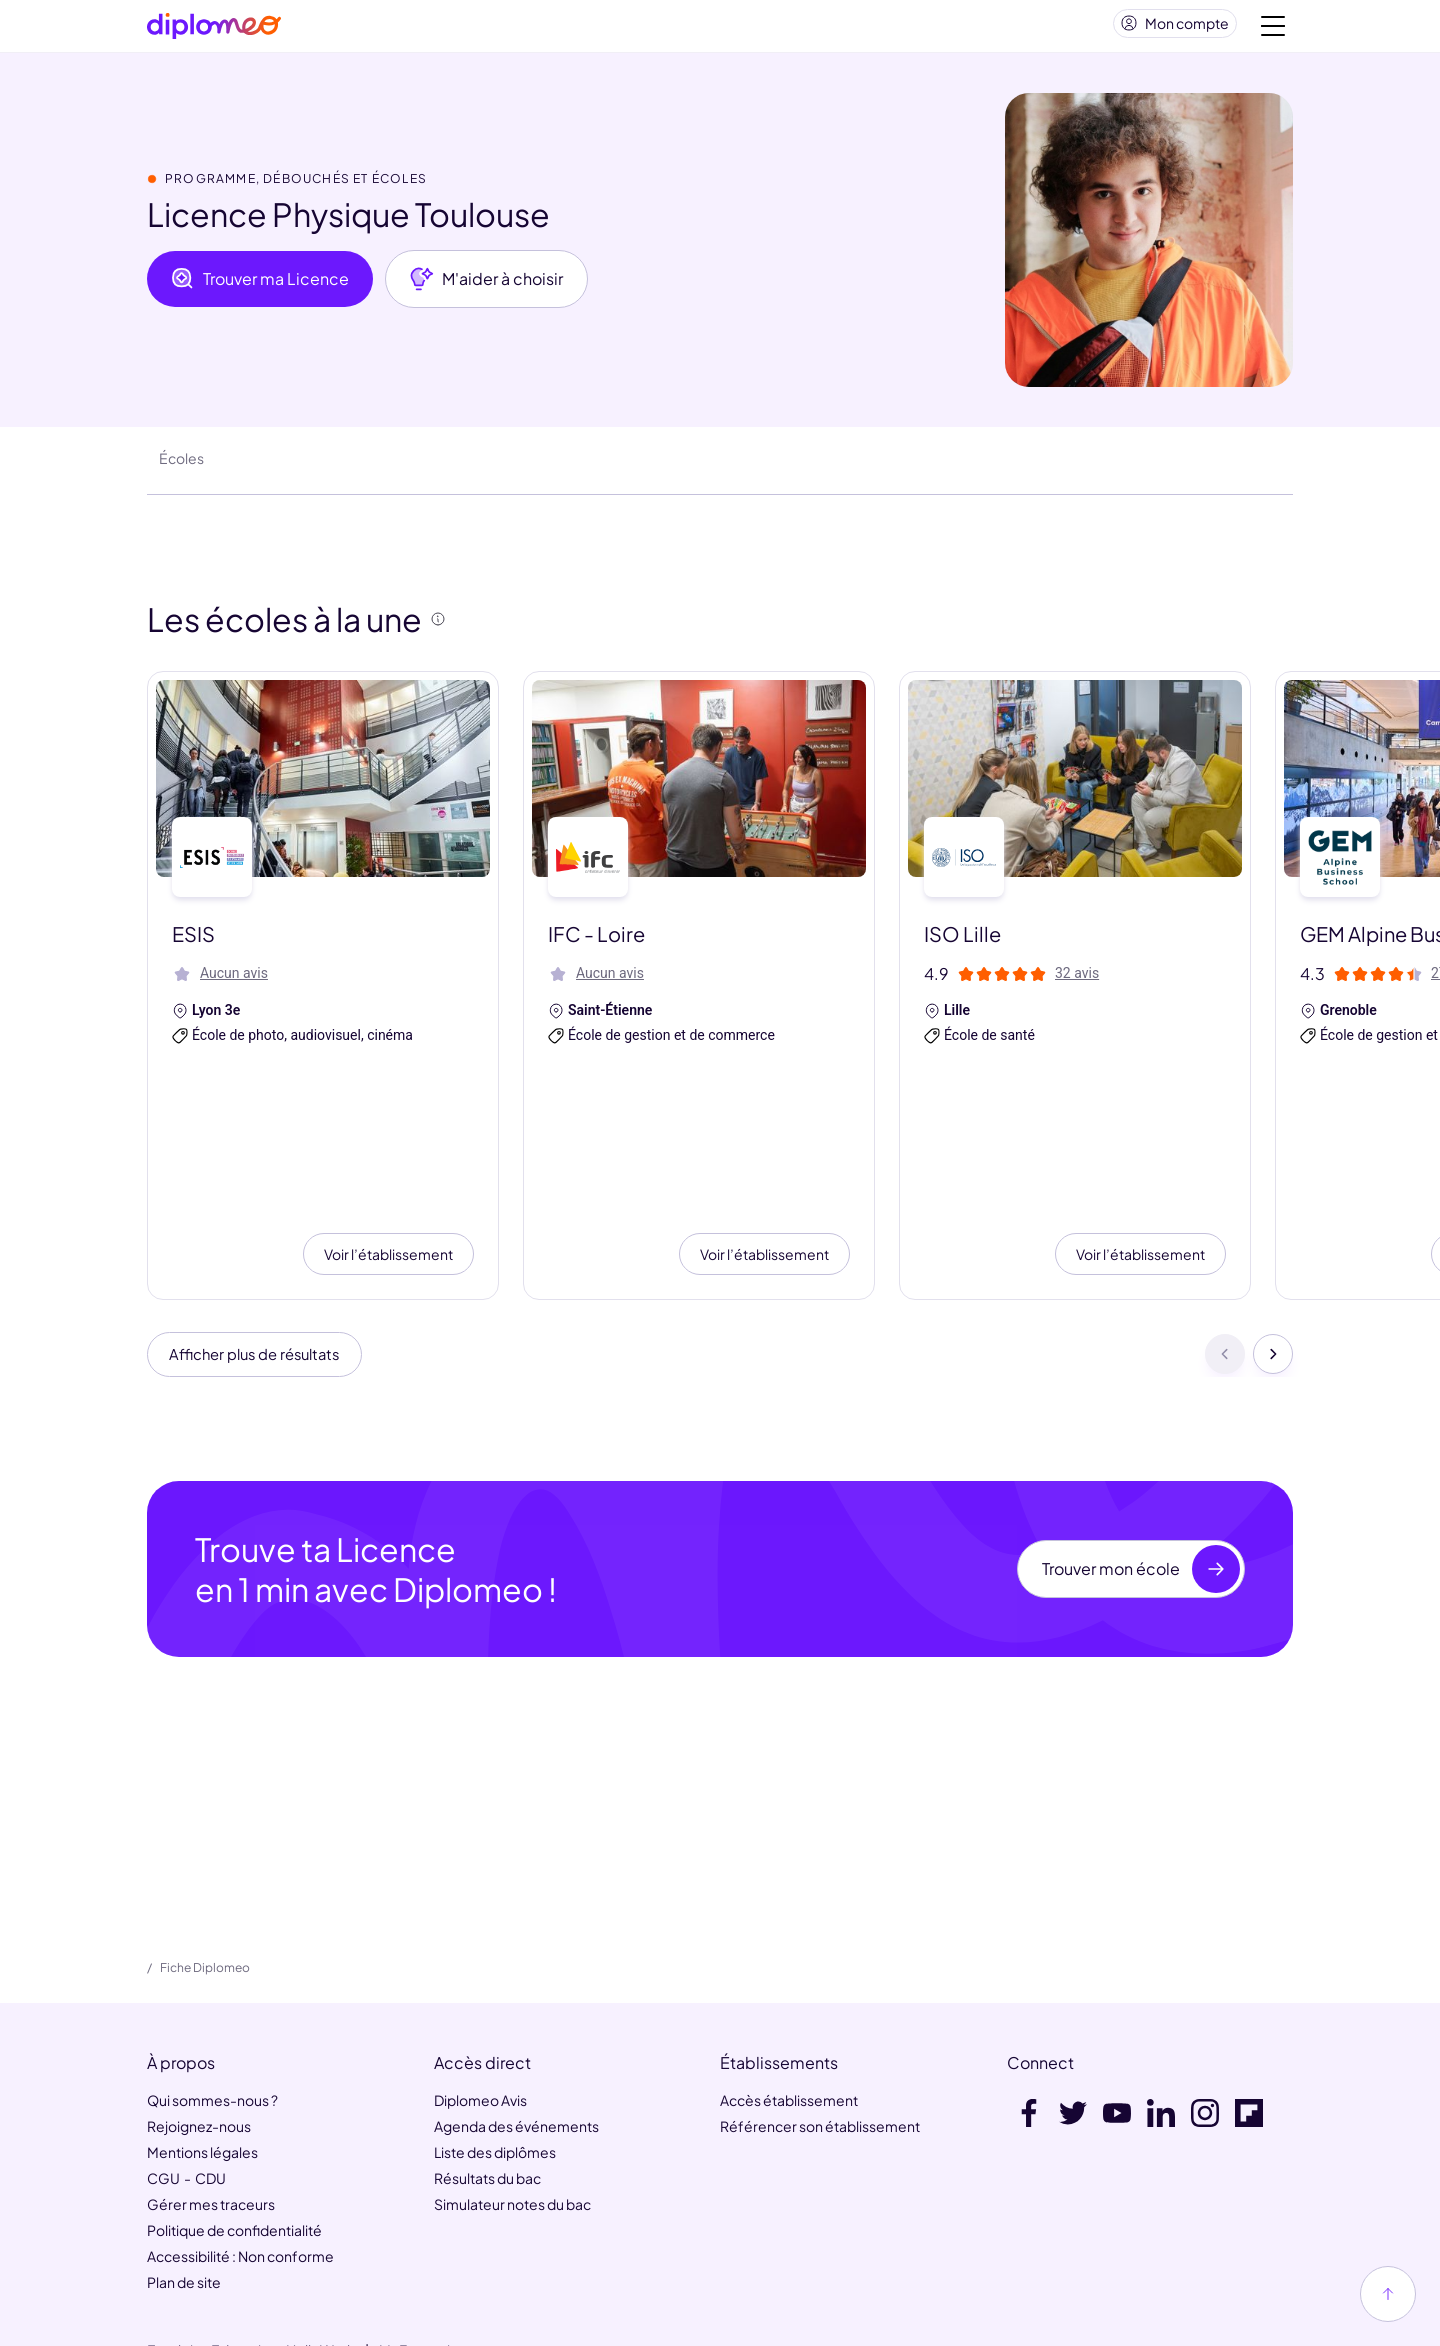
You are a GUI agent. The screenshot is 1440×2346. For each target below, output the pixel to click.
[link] (675, 2318)
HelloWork (320, 2243)
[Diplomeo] (214, 30)
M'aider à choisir (486, 287)
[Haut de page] (1388, 2294)
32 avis (1077, 981)
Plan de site (184, 2175)
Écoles (181, 466)
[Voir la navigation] (1273, 30)
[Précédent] (1225, 1245)
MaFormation (423, 2243)
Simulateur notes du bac (512, 2097)
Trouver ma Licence (260, 287)
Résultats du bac (487, 2071)
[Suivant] (1273, 1245)
